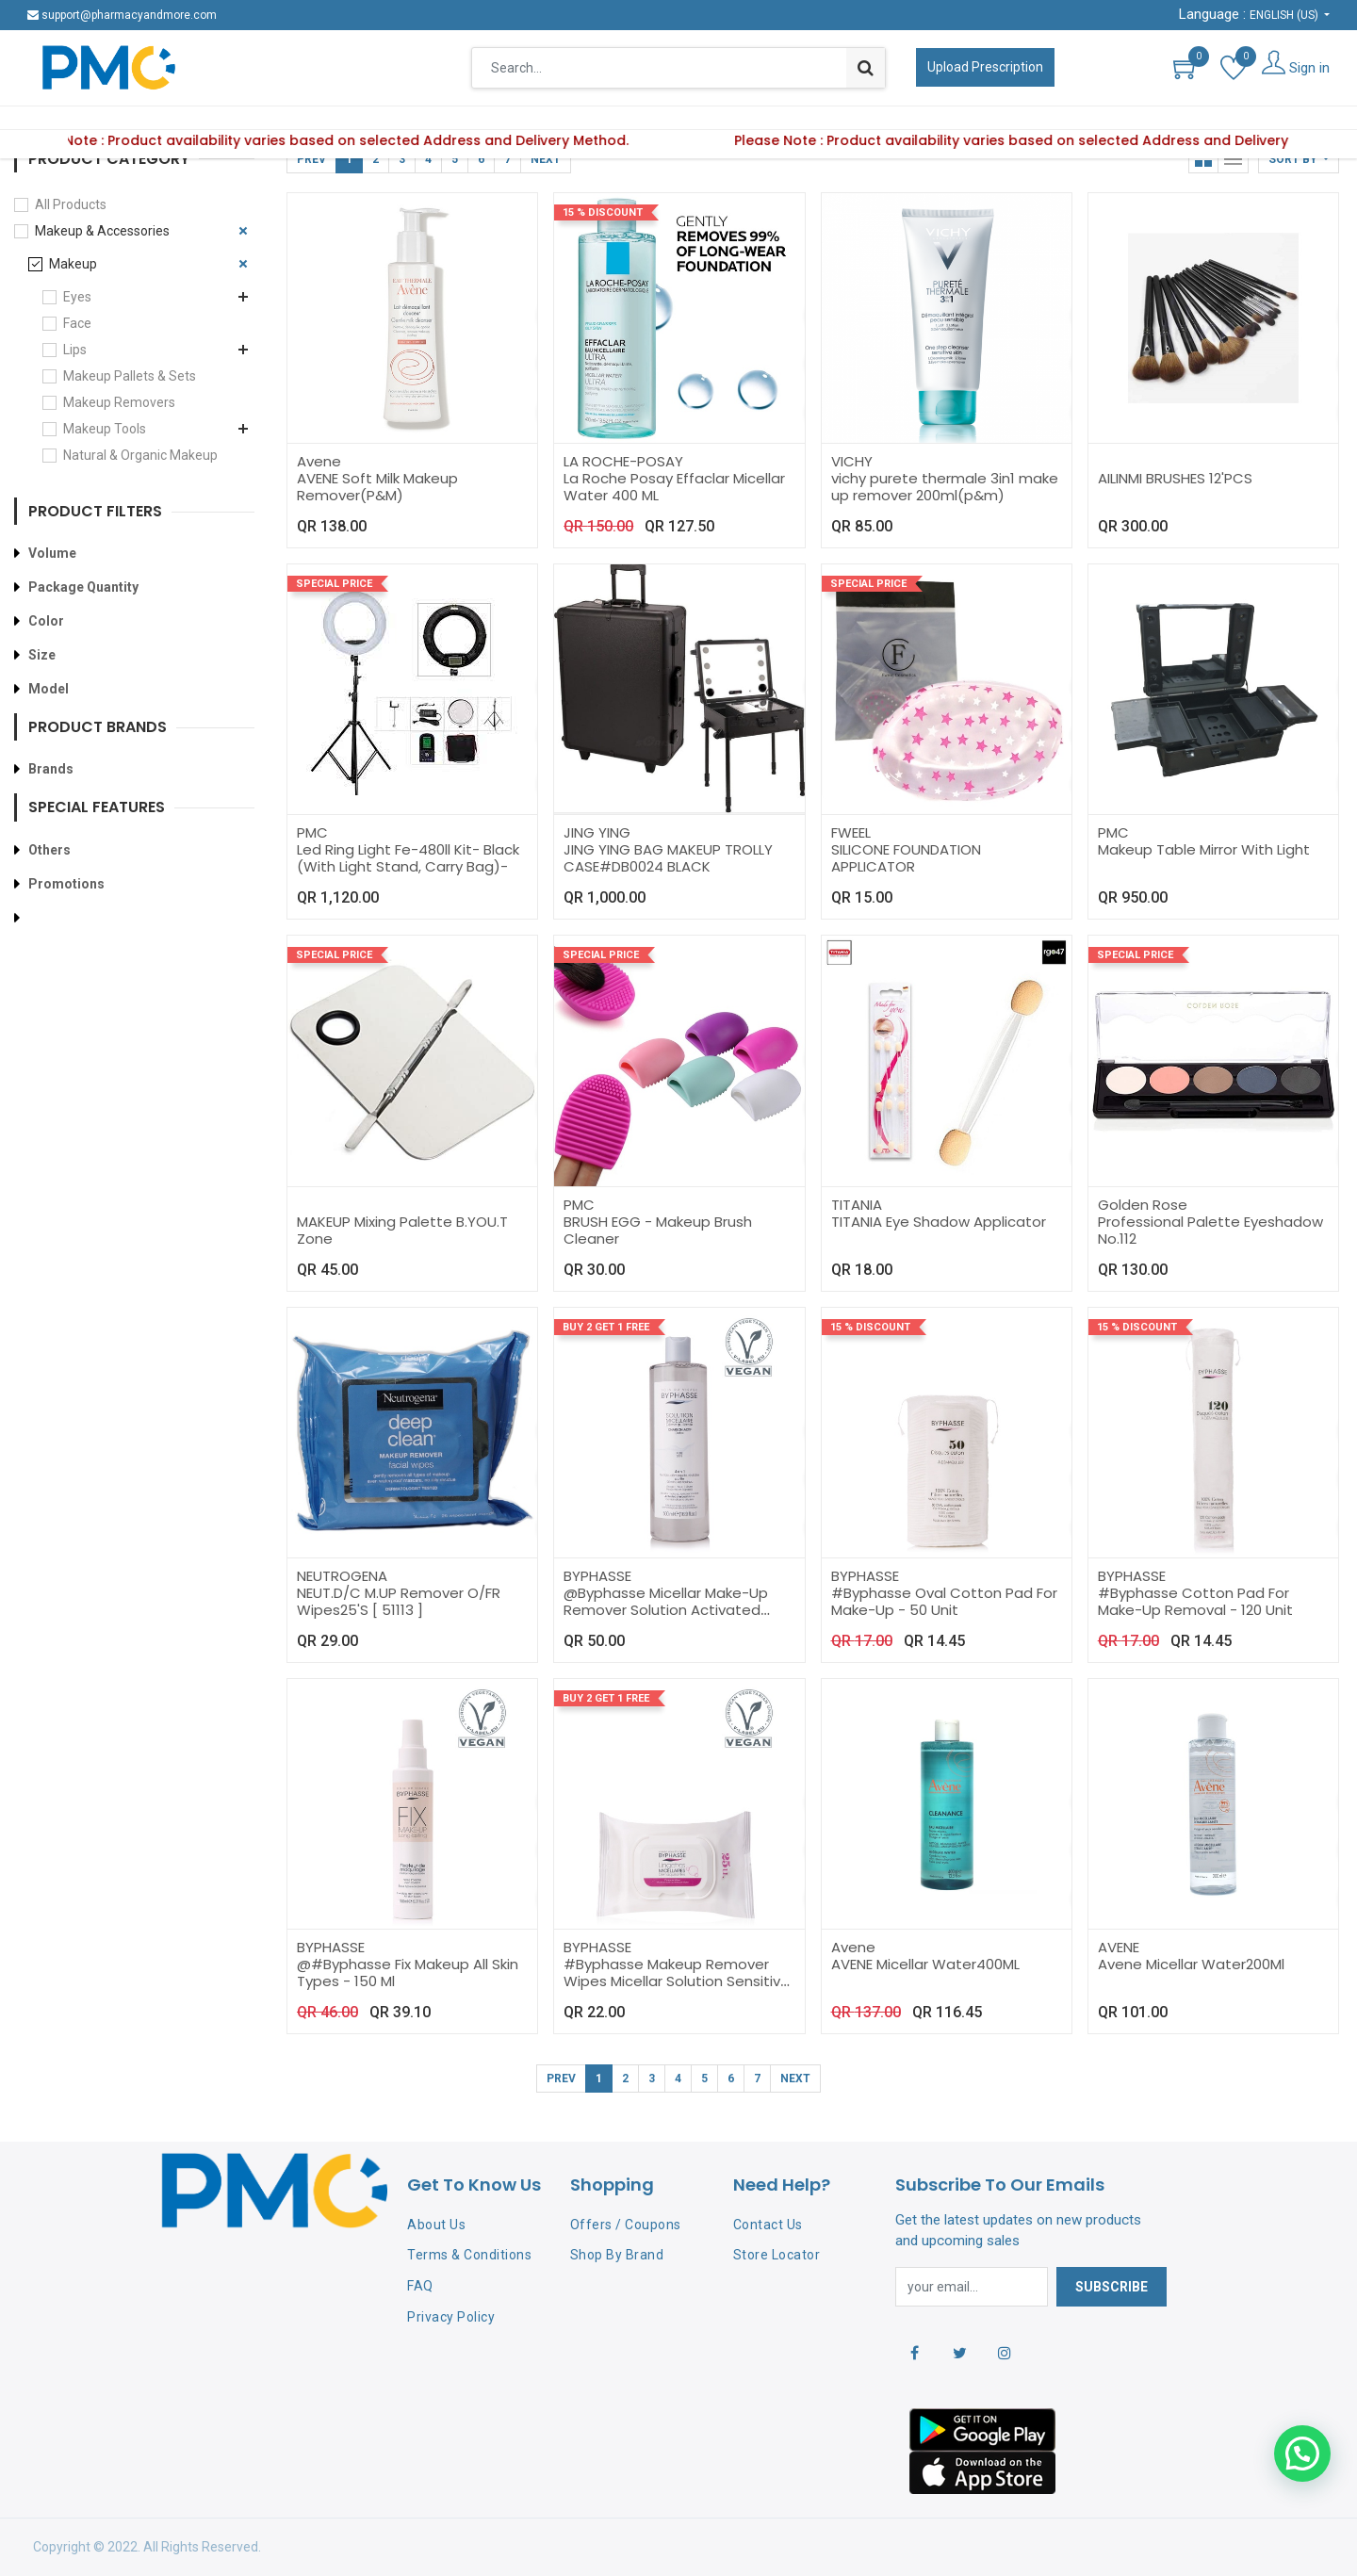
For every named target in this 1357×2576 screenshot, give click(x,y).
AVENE (1118, 1947)
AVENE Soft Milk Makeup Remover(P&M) (377, 486)
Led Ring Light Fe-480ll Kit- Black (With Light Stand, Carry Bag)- (408, 858)
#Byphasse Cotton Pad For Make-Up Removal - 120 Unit (1195, 1601)
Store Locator (777, 2254)
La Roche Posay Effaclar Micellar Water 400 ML (674, 486)
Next (546, 159)
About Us (436, 2224)
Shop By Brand (617, 2254)
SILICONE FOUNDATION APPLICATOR (906, 858)
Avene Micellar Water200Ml (1191, 1964)
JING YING (597, 832)
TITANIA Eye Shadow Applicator (938, 1221)
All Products (70, 204)
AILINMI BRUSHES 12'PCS (1175, 478)
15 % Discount (603, 212)
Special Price (334, 584)
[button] (1298, 159)
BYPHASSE (597, 1576)
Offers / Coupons (625, 2224)
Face (77, 323)
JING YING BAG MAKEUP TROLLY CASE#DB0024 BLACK (668, 858)
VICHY (852, 461)
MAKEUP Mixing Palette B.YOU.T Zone (402, 1230)
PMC (312, 832)
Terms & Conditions (469, 2254)
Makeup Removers (119, 402)
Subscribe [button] (1111, 2286)
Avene (319, 461)
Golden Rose (1142, 1205)
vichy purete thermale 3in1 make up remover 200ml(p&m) (944, 486)
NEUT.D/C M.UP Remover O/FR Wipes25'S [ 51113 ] (398, 1601)
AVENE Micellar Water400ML (925, 1964)
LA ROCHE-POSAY (623, 461)
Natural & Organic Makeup (140, 455)
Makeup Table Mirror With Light (1204, 849)
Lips (75, 349)
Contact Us (768, 2224)
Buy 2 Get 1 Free (606, 1327)
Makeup (73, 263)
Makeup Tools (104, 428)
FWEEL (851, 832)
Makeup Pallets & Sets (129, 375)
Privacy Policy (451, 2316)
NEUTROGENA (342, 1576)
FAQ (420, 2285)
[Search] (865, 68)
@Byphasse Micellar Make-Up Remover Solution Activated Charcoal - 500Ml (666, 1610)
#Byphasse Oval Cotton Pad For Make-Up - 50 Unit (944, 1601)
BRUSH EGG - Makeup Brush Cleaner (658, 1230)
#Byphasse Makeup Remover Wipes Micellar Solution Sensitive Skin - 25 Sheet (677, 1981)
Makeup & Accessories (102, 230)
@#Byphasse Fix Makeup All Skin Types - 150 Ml (407, 1972)
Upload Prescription (985, 66)
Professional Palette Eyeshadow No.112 (1210, 1230)
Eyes (77, 296)
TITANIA (856, 1205)
